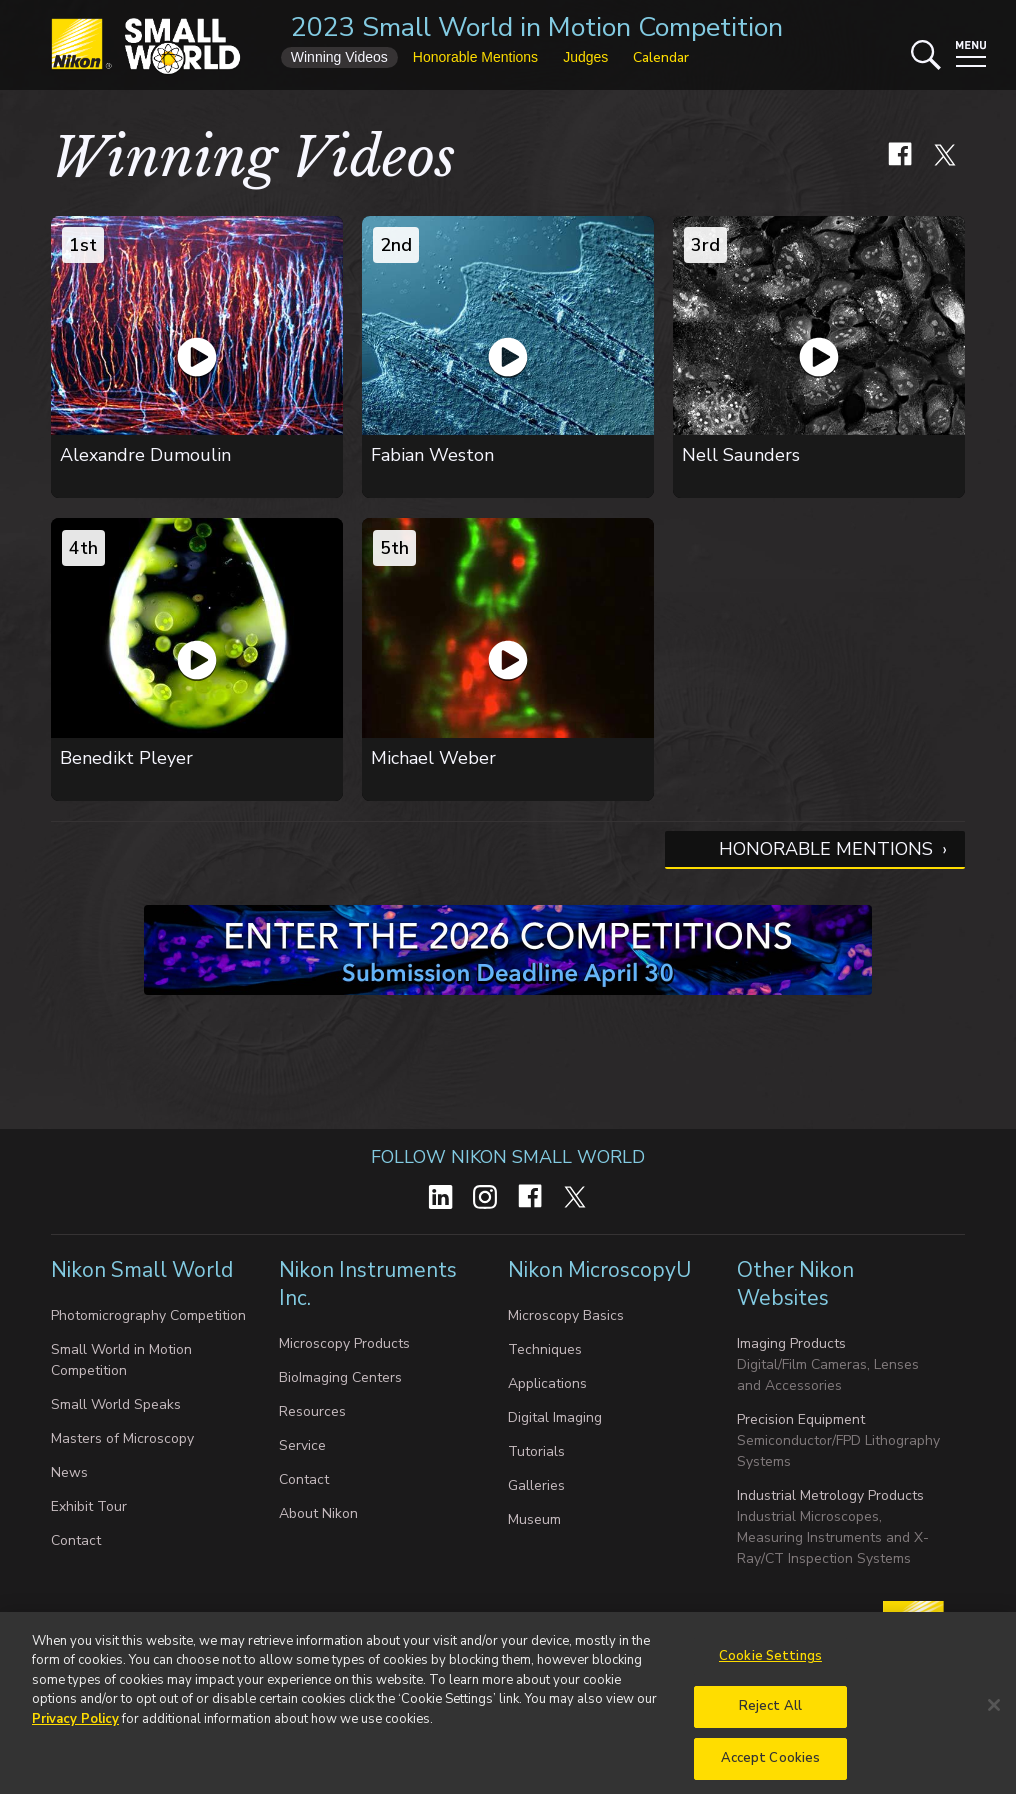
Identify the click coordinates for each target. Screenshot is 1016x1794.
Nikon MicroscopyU (599, 1270)
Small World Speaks (116, 1404)
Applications (547, 1383)
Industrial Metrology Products (830, 1495)
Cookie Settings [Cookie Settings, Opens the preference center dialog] (770, 1676)
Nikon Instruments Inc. (368, 1284)
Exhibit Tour (89, 1506)
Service (302, 1445)
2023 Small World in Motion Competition (537, 27)
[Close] (994, 1725)
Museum (534, 1519)
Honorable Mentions (826, 849)
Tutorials (536, 1451)
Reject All (770, 1727)
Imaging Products (791, 1343)
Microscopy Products (344, 1343)
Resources (312, 1411)
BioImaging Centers (340, 1377)
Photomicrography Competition (148, 1315)
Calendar (661, 57)
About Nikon (318, 1513)
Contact (76, 1540)
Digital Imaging (555, 1417)
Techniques (545, 1349)
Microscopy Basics (566, 1315)
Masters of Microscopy (122, 1438)
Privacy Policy (75, 1739)
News (69, 1472)
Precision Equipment (801, 1419)
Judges (585, 57)
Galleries (536, 1485)
